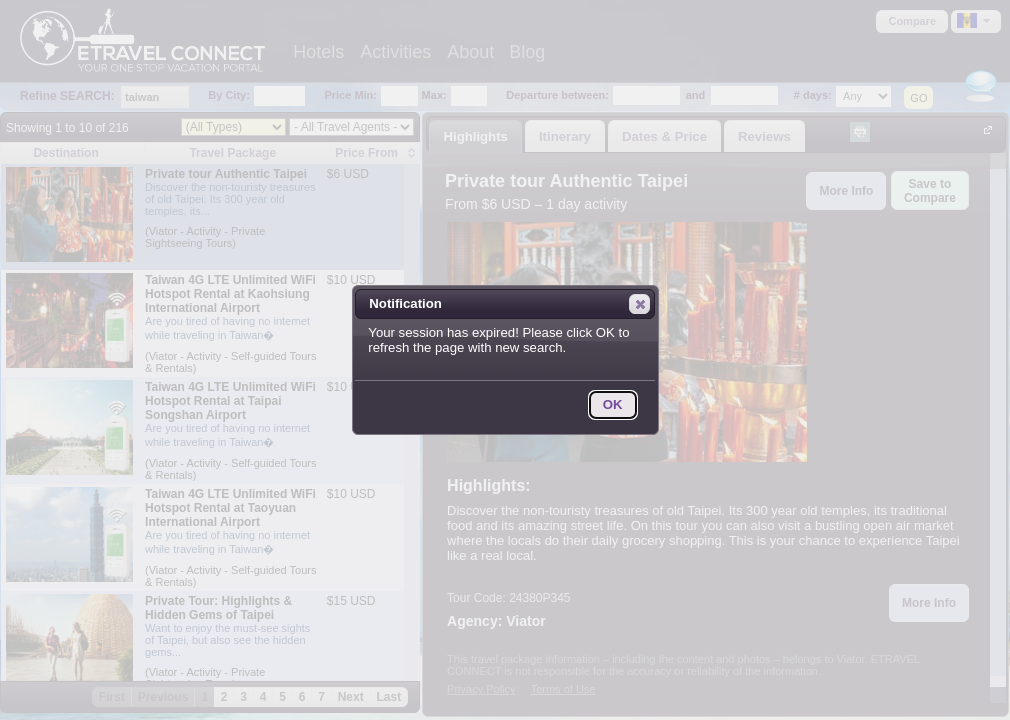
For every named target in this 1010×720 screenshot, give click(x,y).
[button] (639, 304)
